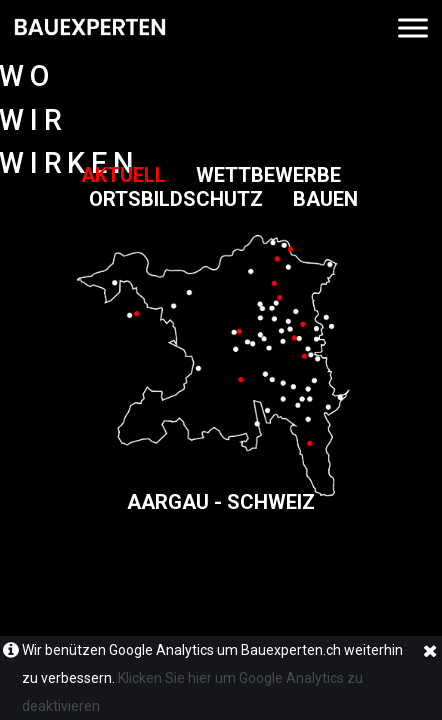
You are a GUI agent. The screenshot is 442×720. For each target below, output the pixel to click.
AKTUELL (138, 175)
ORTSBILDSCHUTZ (191, 199)
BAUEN (325, 199)
